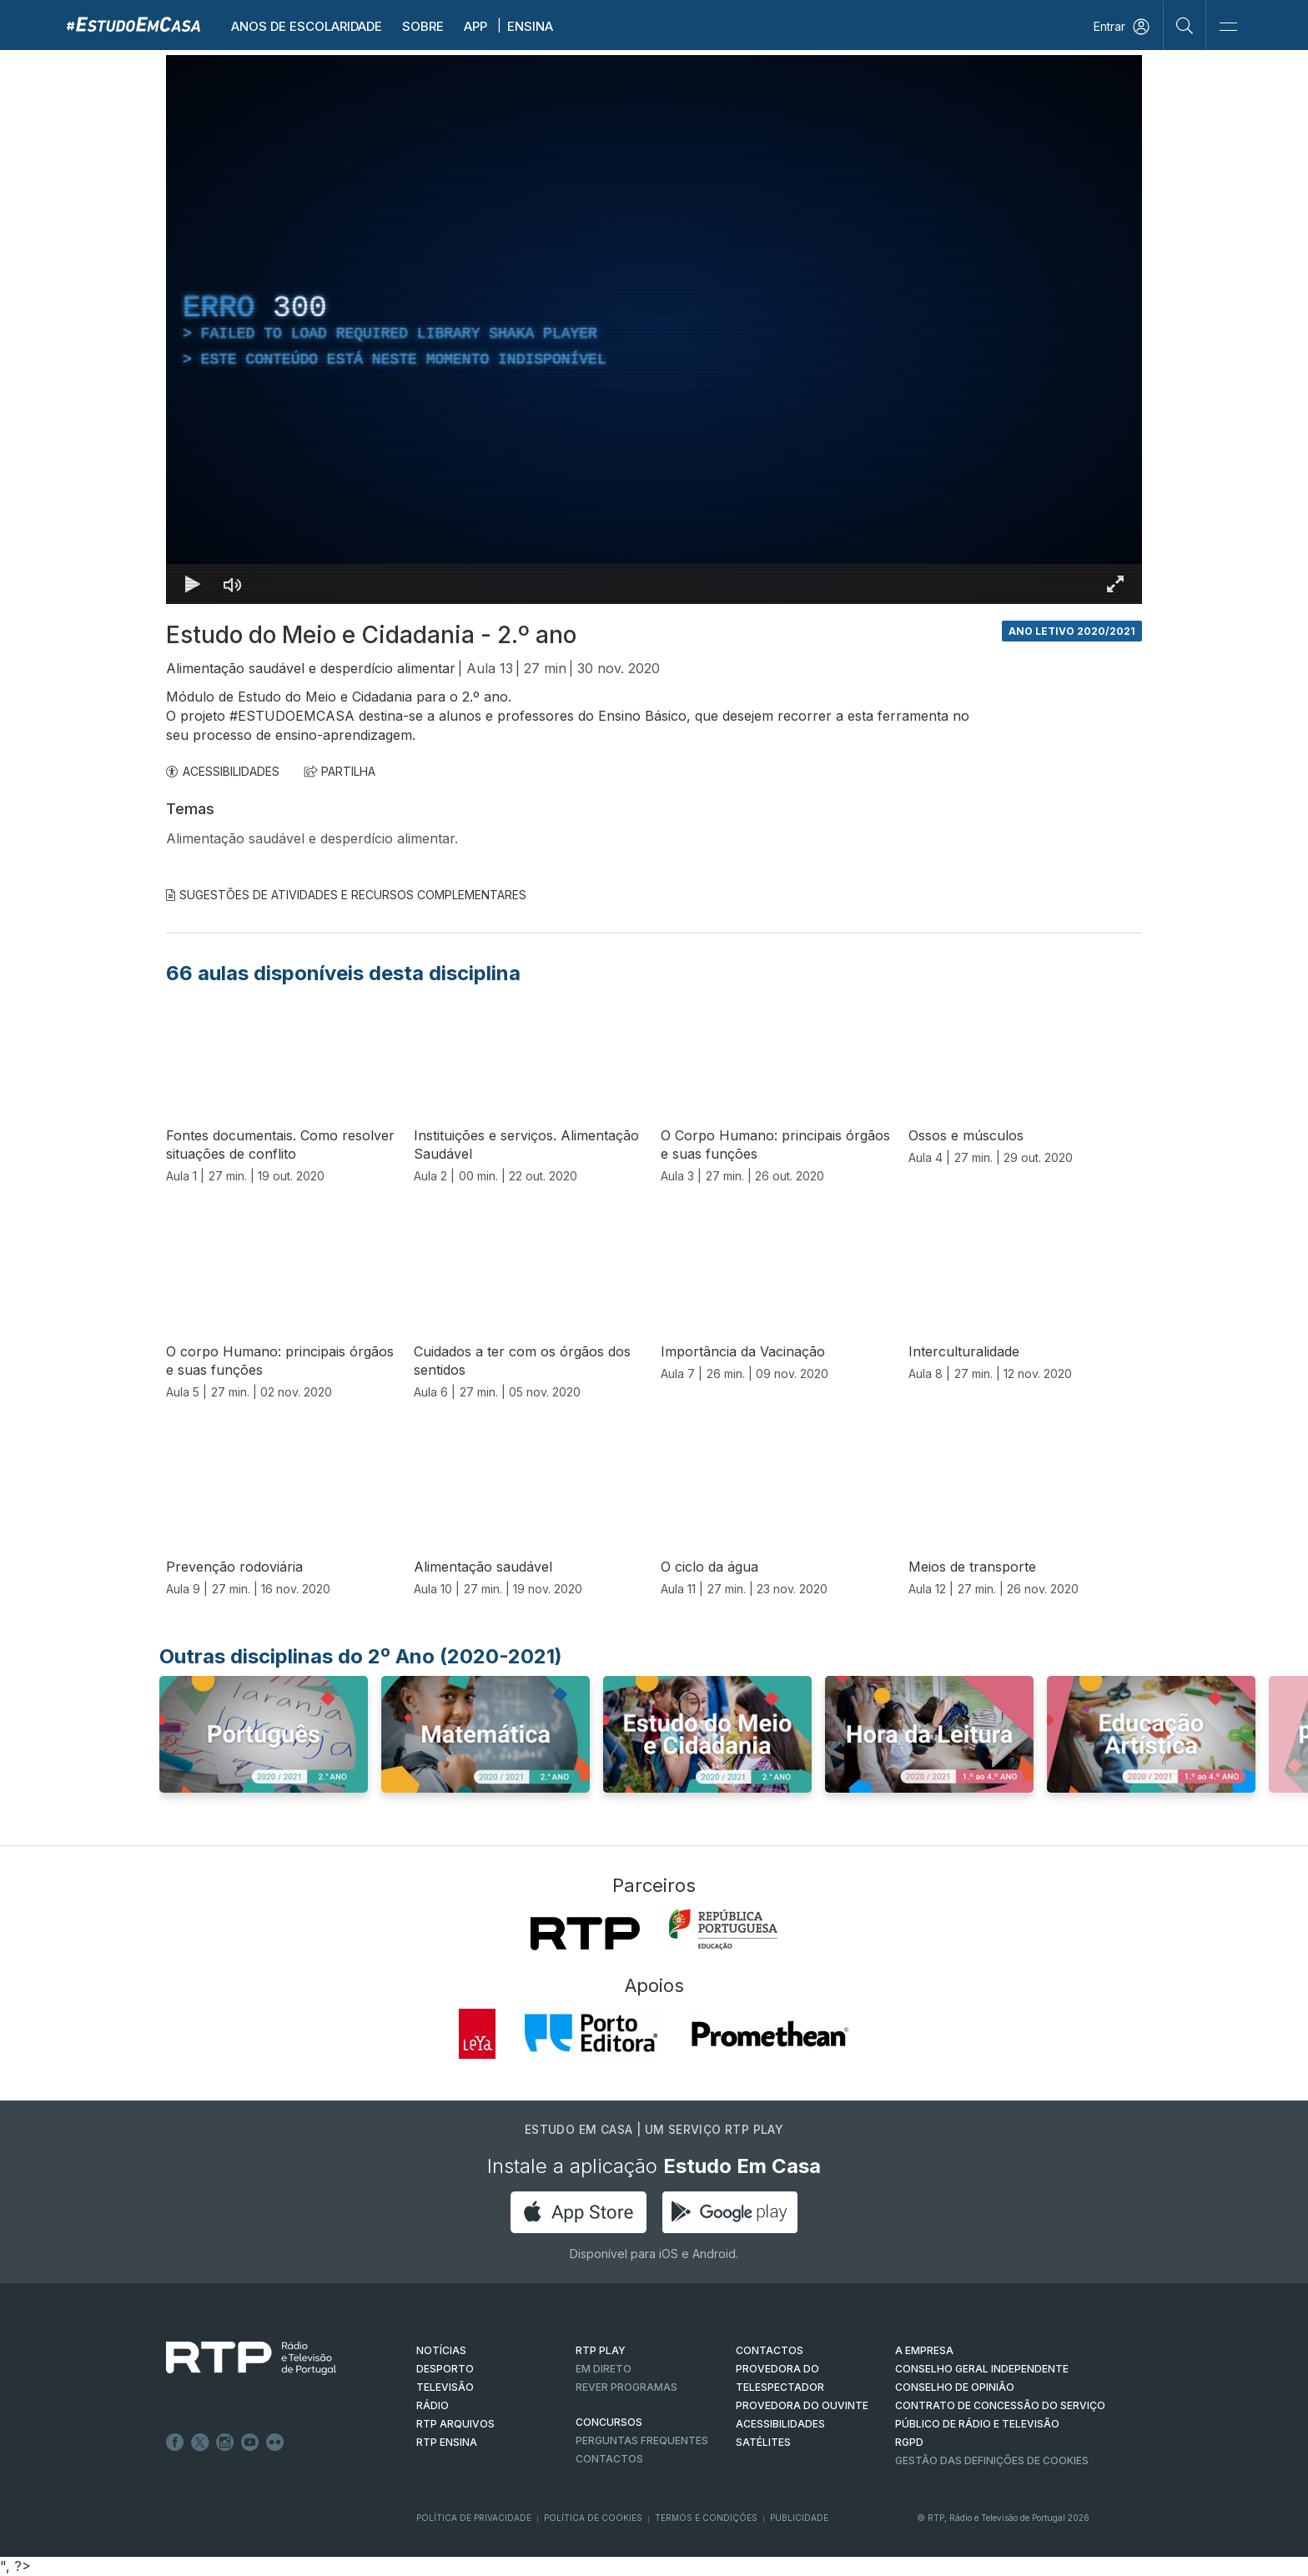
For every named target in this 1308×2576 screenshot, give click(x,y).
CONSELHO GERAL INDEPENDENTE (982, 2368)
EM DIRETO (603, 2368)
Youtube (250, 2442)
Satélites (763, 2442)
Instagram (225, 2442)
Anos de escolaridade (306, 26)
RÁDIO (432, 2405)
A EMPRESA (924, 2350)
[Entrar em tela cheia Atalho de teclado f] (1115, 584)
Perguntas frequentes (642, 2440)
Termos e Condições (706, 2518)
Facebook (175, 2442)
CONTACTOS (769, 2350)
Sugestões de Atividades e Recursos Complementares (346, 895)
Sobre (423, 26)
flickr (275, 2442)
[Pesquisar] (1185, 25)
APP (475, 26)
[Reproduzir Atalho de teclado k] (193, 584)
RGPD (909, 2442)
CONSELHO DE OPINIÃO (954, 2387)
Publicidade (799, 2518)
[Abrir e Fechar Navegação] (1228, 27)
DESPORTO (445, 2368)
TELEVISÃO (445, 2387)
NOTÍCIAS (441, 2350)
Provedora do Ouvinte (802, 2405)
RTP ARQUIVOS (455, 2424)
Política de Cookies (593, 2518)
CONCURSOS (609, 2422)
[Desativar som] (233, 584)
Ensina (530, 26)
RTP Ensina (446, 2442)
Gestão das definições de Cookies (992, 2460)
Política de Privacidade (473, 2518)
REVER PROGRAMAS (626, 2387)
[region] (654, 329)
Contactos (609, 2459)
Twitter (200, 2442)
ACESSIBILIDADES (222, 771)
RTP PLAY (601, 2350)
